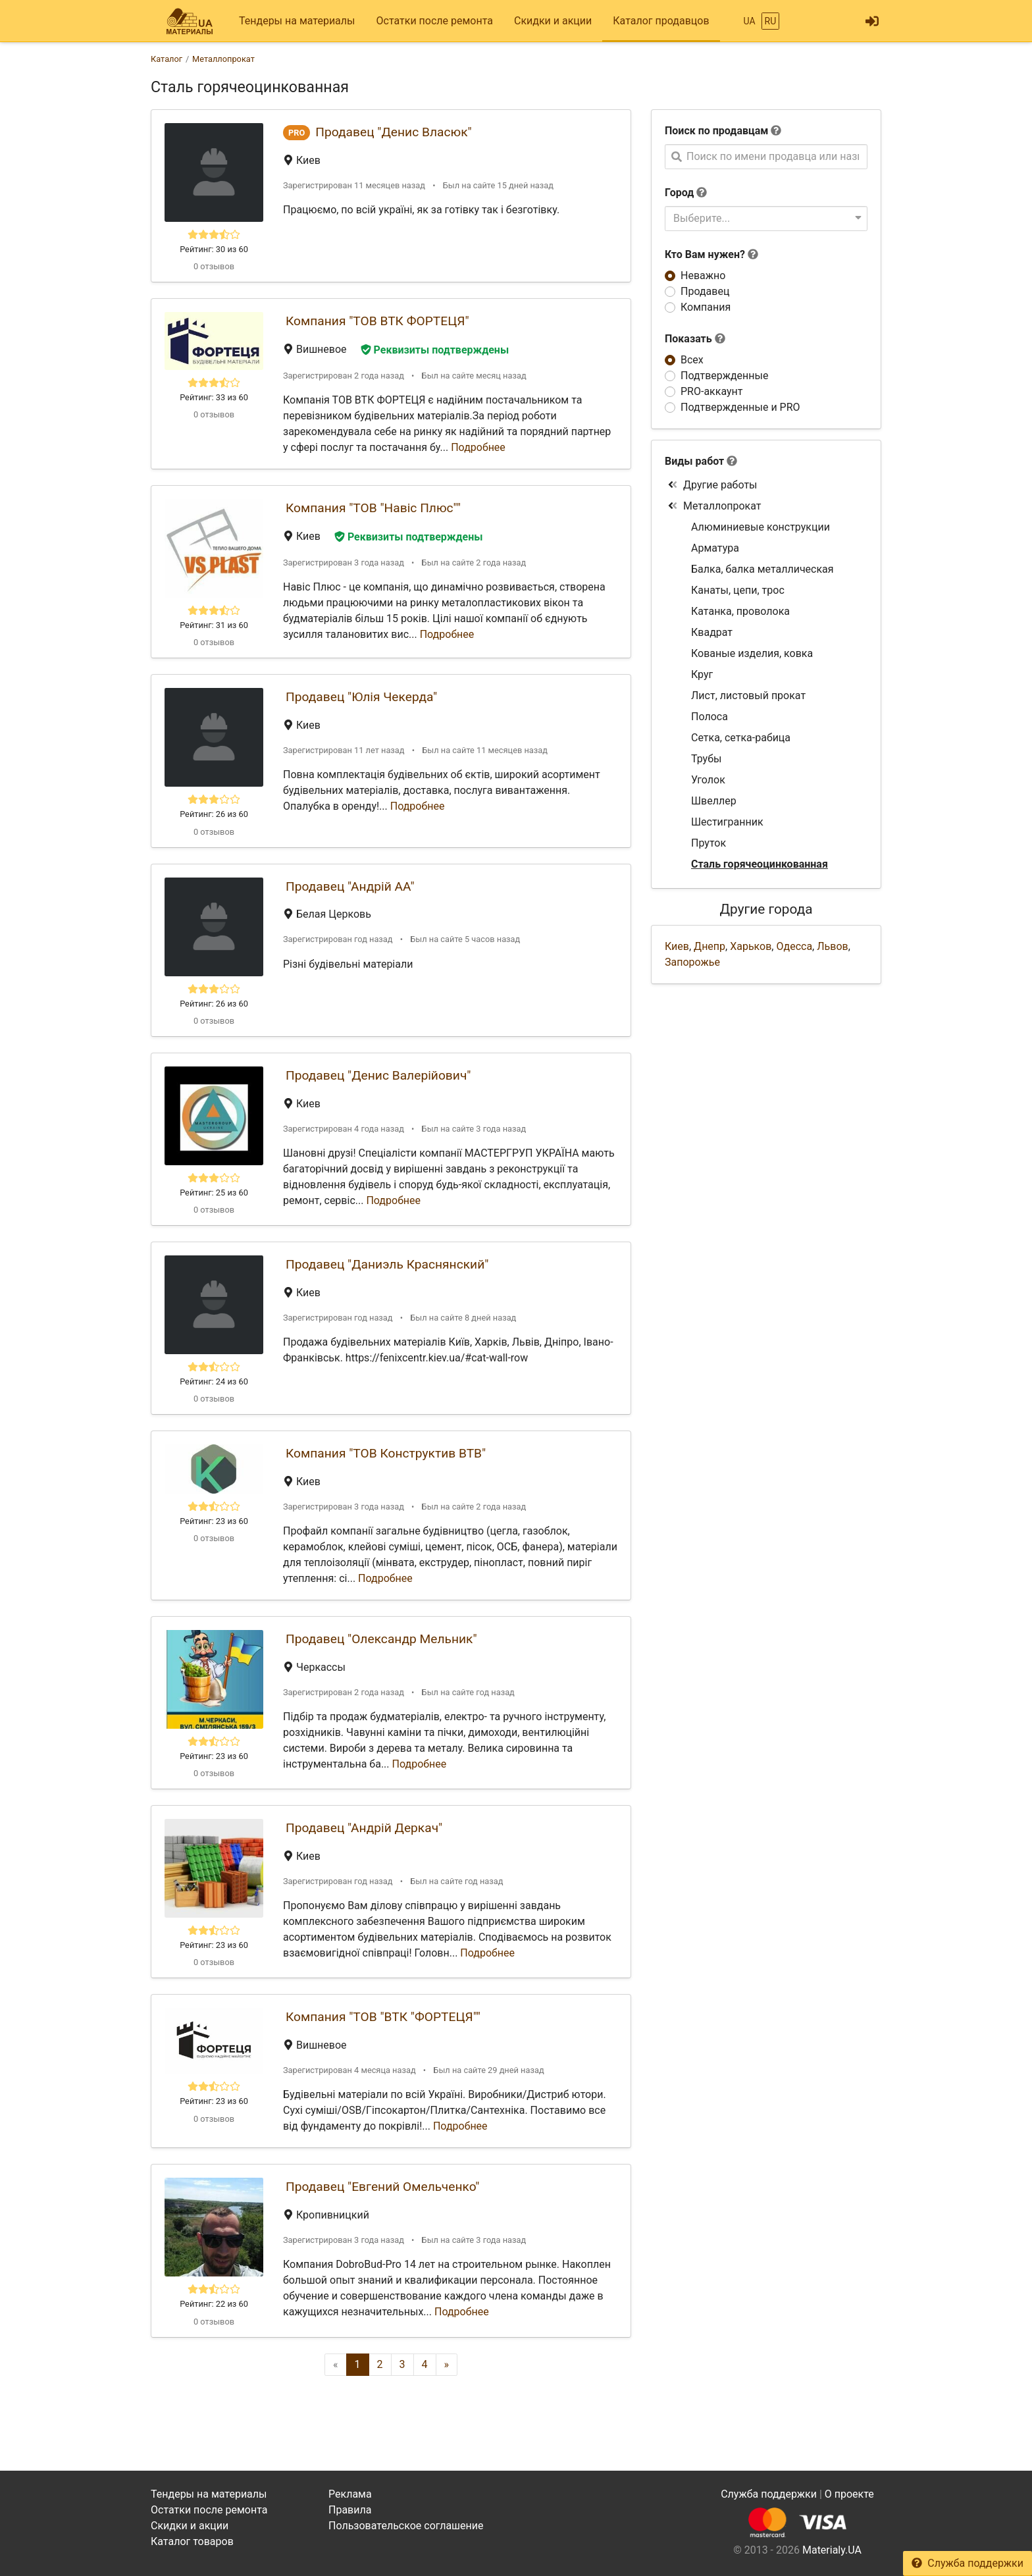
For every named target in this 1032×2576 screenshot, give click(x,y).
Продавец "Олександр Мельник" (381, 1638)
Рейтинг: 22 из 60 (214, 2304)
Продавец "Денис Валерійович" (378, 1075)
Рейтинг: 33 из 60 (214, 397)
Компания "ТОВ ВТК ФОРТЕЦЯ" (377, 321)
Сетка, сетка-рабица (740, 737)
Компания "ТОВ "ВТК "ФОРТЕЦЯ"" (383, 2016)
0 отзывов (214, 266)
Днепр (709, 946)
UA (749, 21)
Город (679, 192)
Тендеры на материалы (297, 20)
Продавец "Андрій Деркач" (364, 1827)
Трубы (706, 758)
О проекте (849, 2494)
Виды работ (694, 461)
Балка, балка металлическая (762, 569)
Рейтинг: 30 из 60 (214, 249)
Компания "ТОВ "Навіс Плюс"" (373, 507)
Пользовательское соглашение (406, 2525)
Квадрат (712, 632)
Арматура (715, 548)
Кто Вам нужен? (711, 254)
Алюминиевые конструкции (760, 527)
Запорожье (692, 962)
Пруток (708, 843)
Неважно (703, 275)
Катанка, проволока (740, 611)
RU (771, 21)
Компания (706, 307)
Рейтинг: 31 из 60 (214, 625)
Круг (702, 674)
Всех (692, 360)
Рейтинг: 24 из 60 (214, 1381)
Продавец (705, 291)
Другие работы (712, 485)
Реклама (350, 2494)
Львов (832, 946)
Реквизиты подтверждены (435, 350)
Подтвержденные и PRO (740, 407)
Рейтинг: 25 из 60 (214, 1192)
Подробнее (478, 447)
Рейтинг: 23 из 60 (214, 1521)
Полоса (709, 716)
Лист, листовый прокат (748, 695)
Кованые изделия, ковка (752, 653)
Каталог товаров (192, 2541)
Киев (677, 946)
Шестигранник (727, 822)
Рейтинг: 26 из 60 (214, 814)
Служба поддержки (967, 2563)
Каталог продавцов (661, 20)
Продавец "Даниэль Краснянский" (387, 1264)
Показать (695, 338)
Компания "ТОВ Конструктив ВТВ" (386, 1453)
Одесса (794, 946)
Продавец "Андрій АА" (350, 886)
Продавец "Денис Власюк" (393, 132)
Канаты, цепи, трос (738, 590)
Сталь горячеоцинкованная (759, 864)
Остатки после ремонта (434, 20)
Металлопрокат (714, 506)
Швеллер (713, 801)
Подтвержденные (724, 375)
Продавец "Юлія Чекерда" (361, 696)
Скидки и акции (553, 20)
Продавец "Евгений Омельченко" (382, 2186)
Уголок (708, 780)
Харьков (750, 946)
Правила (349, 2510)
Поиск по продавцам (716, 130)
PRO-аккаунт (711, 391)
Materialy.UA (832, 2550)
